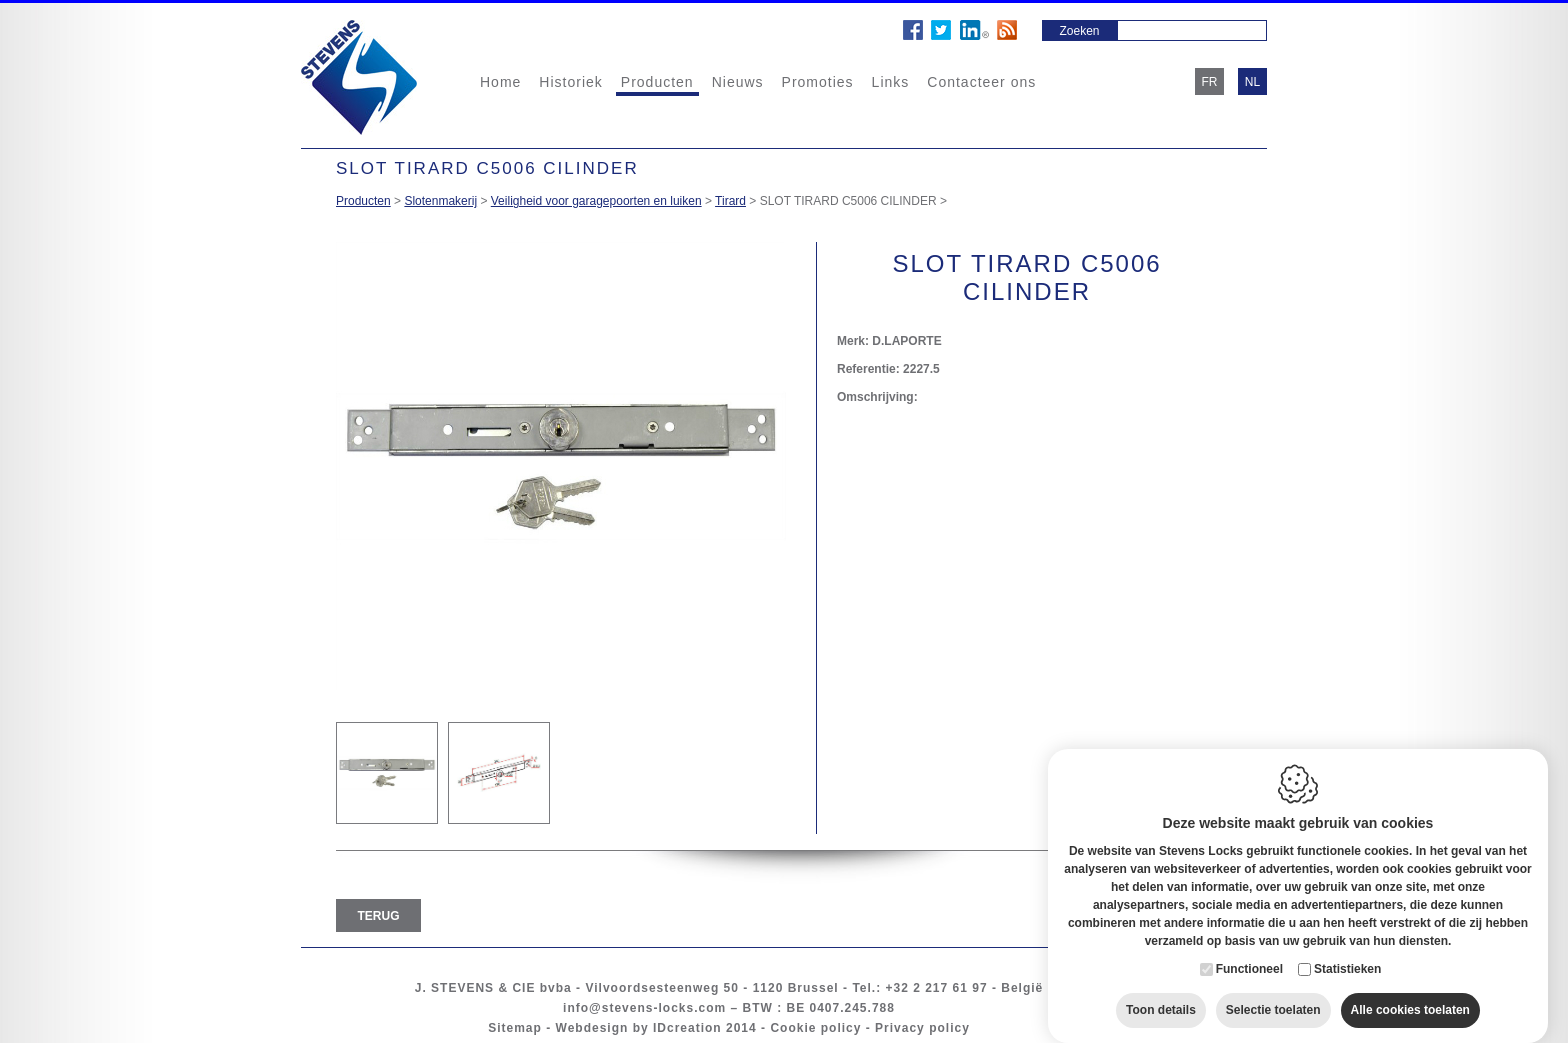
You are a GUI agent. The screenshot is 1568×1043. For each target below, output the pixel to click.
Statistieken (1347, 950)
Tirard (730, 201)
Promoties (818, 82)
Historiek (570, 82)
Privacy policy (922, 1028)
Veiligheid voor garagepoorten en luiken (596, 201)
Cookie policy (815, 1028)
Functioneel (1249, 950)
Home (500, 82)
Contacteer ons (981, 82)
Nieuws (738, 82)
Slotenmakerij (440, 201)
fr (1210, 82)
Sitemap (515, 1028)
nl (1252, 82)
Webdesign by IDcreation (639, 1028)
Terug (379, 916)
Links (891, 82)
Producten (657, 82)
